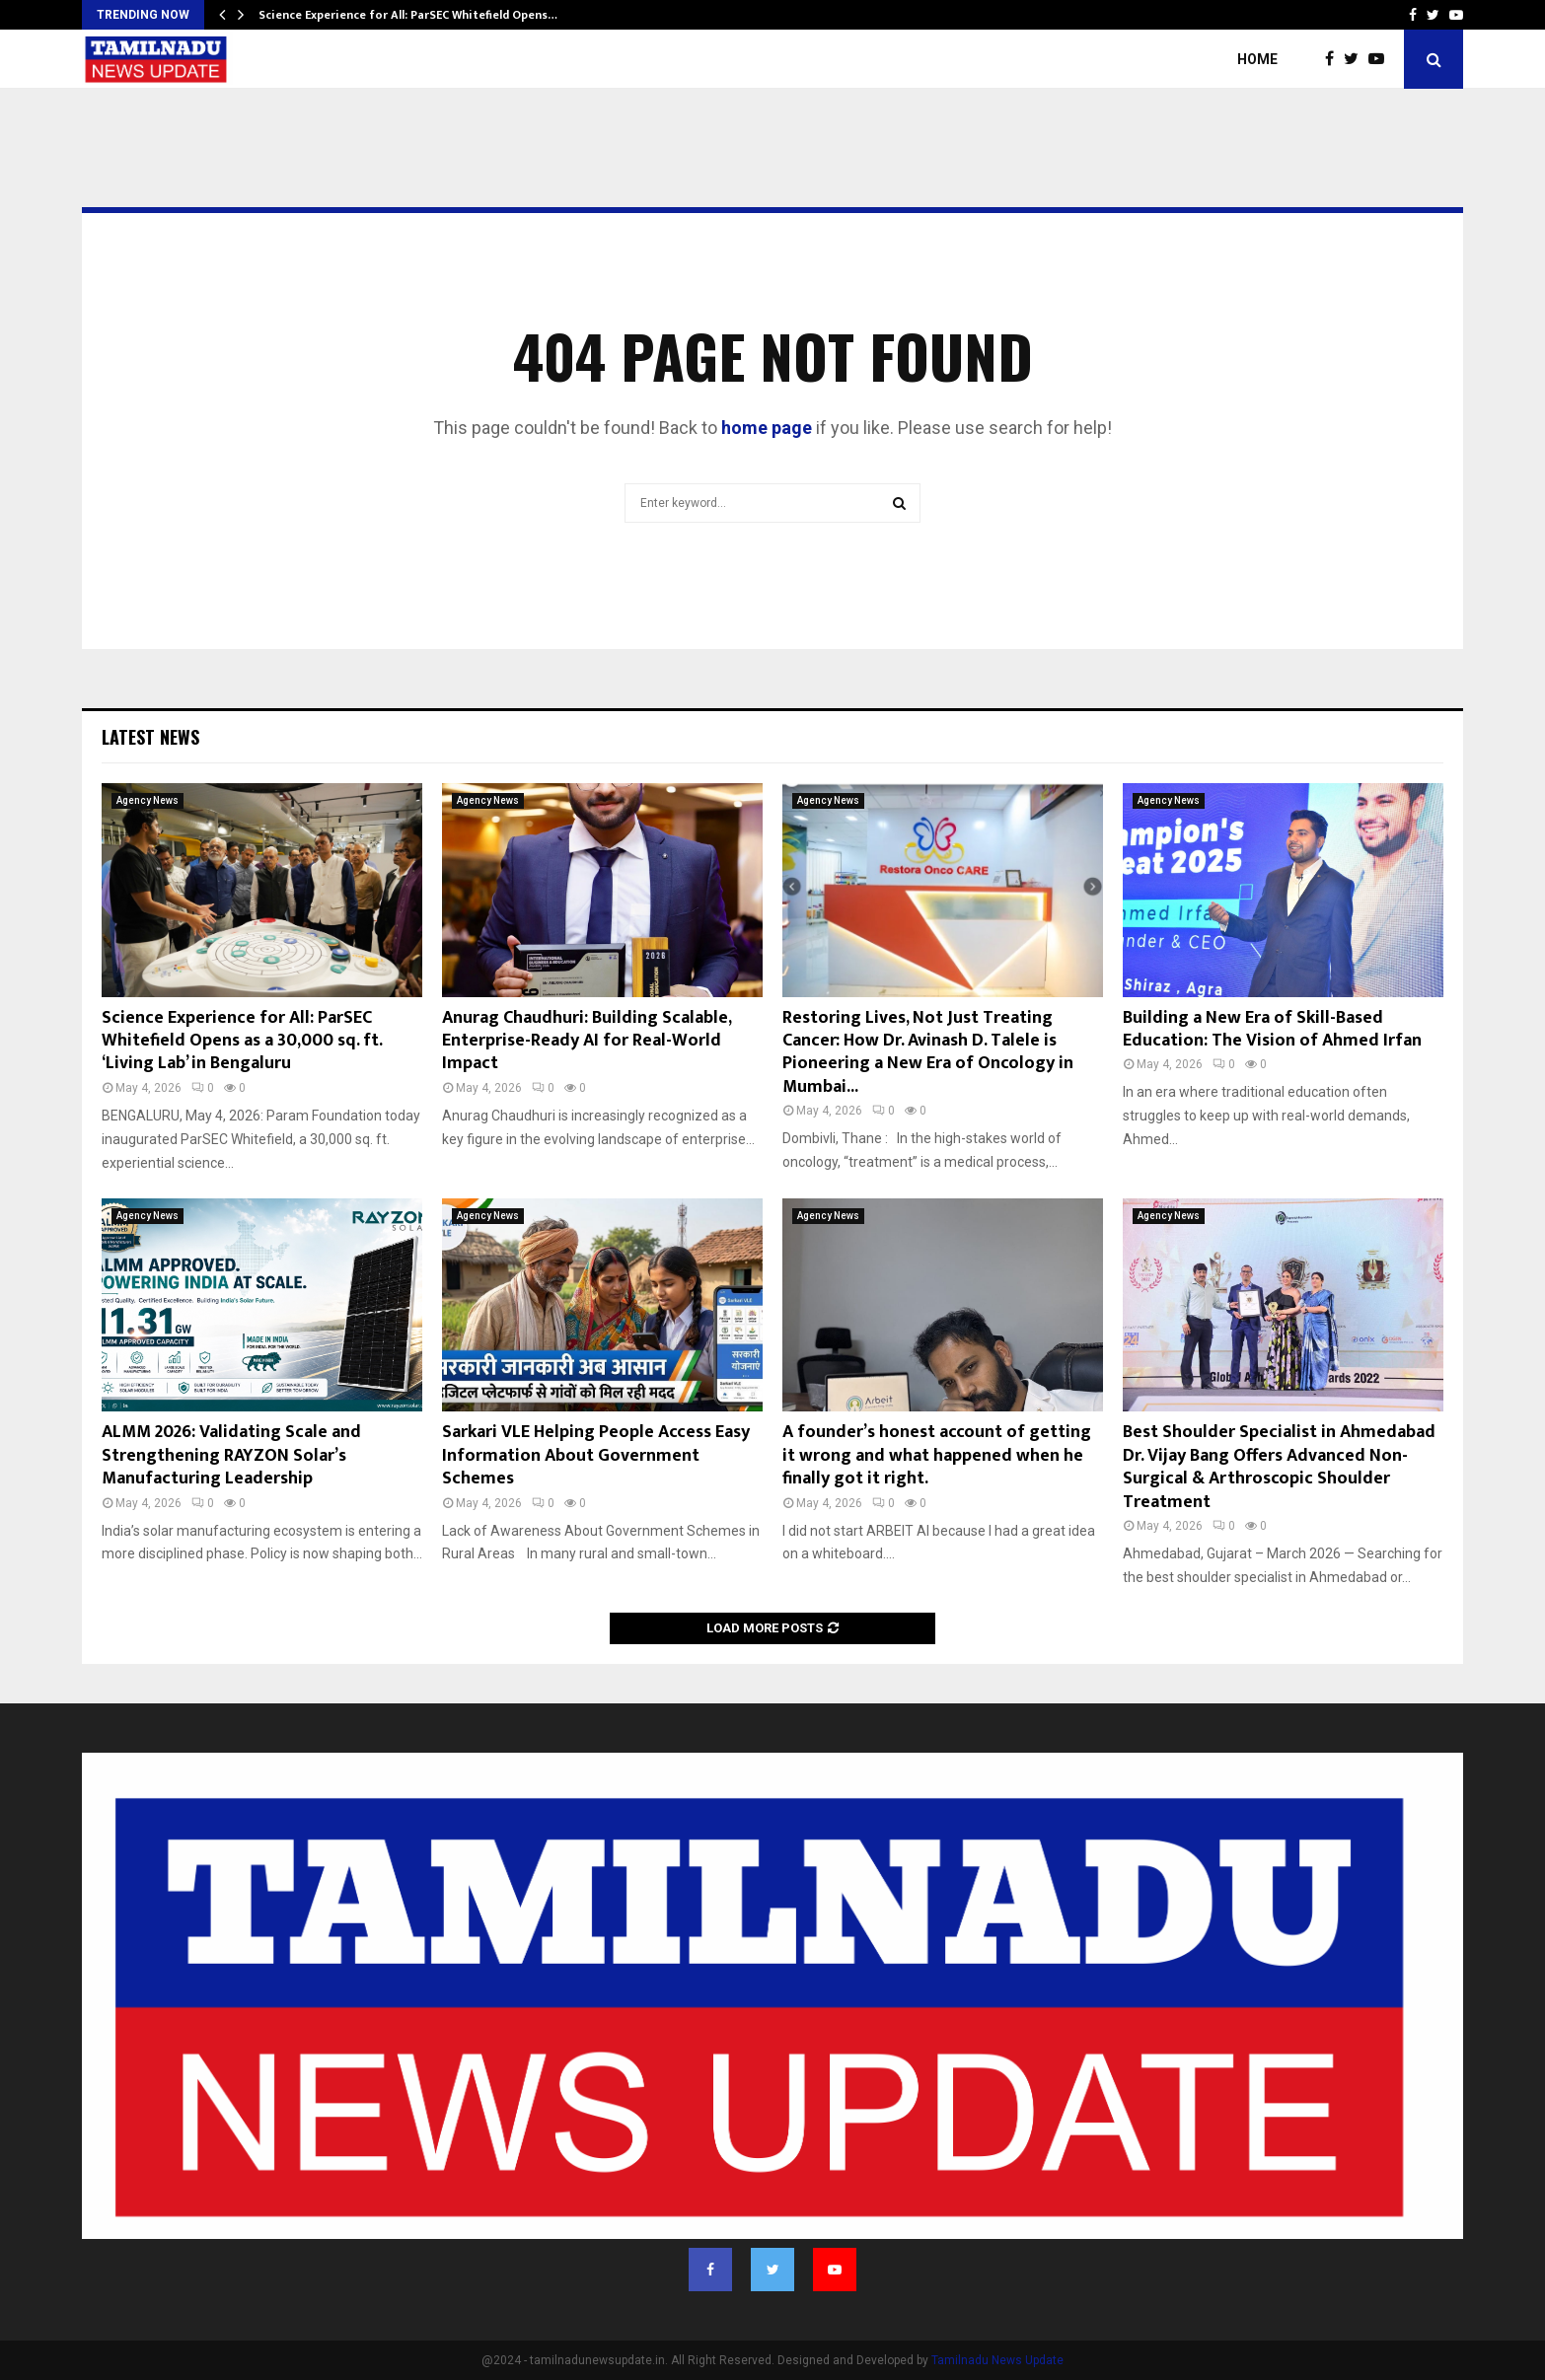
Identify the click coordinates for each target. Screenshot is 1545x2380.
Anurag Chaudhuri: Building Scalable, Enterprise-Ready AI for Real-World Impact (586, 1041)
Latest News (150, 737)
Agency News (147, 800)
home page (766, 427)
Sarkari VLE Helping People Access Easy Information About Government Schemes (596, 1455)
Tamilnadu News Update (997, 2360)
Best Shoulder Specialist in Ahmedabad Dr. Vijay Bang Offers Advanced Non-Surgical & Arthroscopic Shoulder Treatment (1279, 1466)
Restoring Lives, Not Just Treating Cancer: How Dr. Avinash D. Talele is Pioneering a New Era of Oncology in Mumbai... (927, 1052)
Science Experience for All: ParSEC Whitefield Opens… (407, 15)
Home (1257, 59)
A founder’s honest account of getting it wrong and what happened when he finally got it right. (936, 1455)
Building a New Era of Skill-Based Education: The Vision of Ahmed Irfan (1272, 1029)
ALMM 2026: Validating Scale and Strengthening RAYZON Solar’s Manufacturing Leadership (231, 1455)
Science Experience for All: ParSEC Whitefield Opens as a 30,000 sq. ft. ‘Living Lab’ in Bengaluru (242, 1041)
